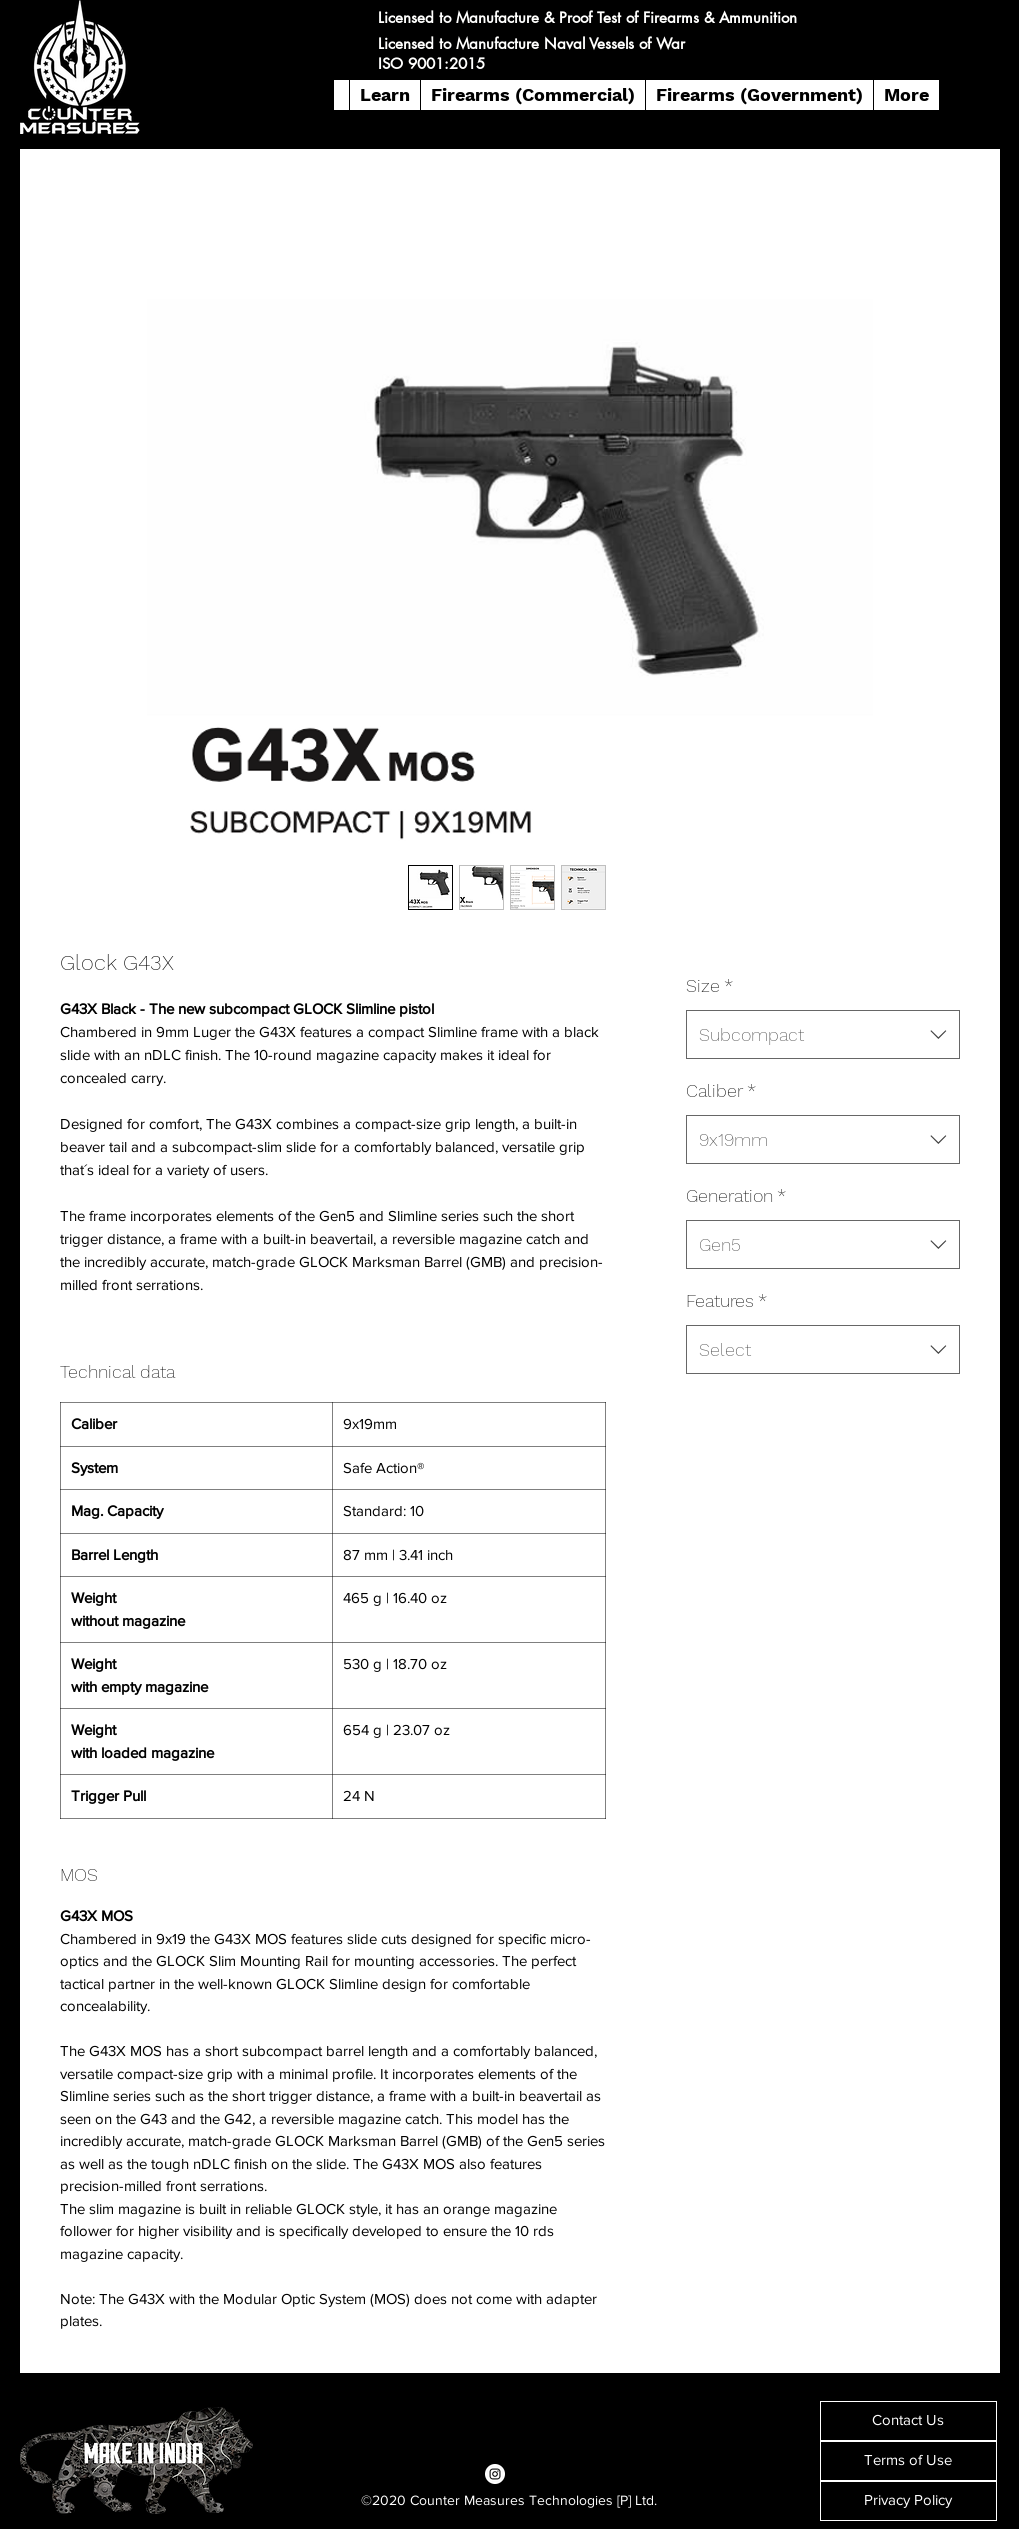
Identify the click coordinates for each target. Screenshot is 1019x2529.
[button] (384, 95)
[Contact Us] (908, 2421)
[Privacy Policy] (908, 2501)
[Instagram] (495, 2474)
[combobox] (822, 1035)
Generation (736, 1195)
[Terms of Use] (908, 2461)
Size (709, 985)
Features (726, 1300)
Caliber (721, 1090)
